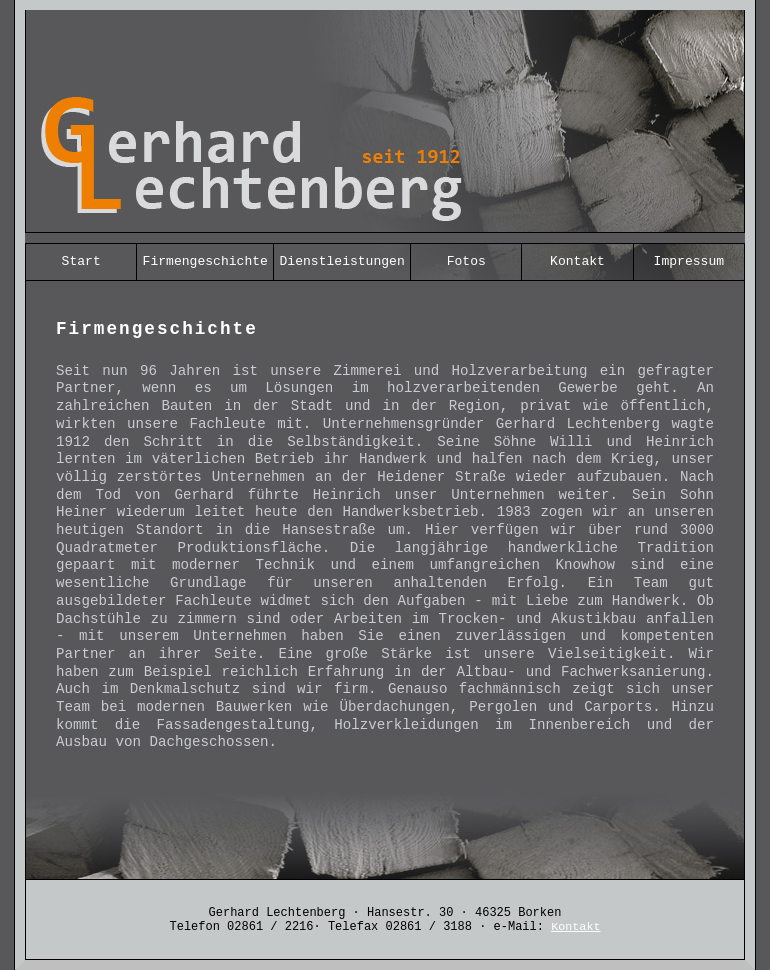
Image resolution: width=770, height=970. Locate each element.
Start (81, 261)
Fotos (466, 261)
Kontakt (577, 261)
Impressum (689, 261)
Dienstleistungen (342, 261)
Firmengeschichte (205, 261)
